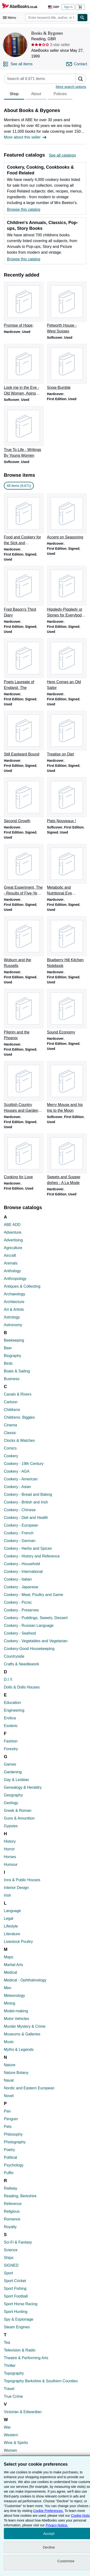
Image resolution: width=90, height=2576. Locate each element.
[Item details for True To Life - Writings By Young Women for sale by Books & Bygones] (23, 432)
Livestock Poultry (18, 1942)
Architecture (14, 1302)
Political (10, 2157)
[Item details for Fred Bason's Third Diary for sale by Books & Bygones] (23, 592)
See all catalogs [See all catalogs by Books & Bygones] (62, 155)
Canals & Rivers (17, 1394)
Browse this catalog (23, 209)
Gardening (13, 1772)
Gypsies (11, 1826)
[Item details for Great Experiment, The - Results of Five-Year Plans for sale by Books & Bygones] (23, 870)
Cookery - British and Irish (26, 1502)
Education (12, 1703)
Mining (9, 2003)
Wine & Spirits (16, 2443)
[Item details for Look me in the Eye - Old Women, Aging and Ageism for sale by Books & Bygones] (23, 370)
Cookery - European (21, 1525)
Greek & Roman (17, 1810)
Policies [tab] (60, 95)
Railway (10, 2188)
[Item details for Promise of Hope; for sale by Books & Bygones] (23, 305)
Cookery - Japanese (21, 1587)
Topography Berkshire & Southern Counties (41, 2381)
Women (10, 2450)
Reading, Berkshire (20, 2196)
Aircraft (10, 1255)
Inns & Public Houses (22, 1880)
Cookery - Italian (18, 1579)
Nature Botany (16, 2073)
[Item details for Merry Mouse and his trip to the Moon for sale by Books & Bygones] (66, 1087)
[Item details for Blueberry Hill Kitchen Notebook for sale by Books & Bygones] (66, 942)
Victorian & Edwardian (23, 2412)
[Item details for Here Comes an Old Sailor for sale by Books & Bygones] (66, 664)
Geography (13, 1795)
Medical (10, 1972)
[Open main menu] (10, 17)
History (10, 1841)
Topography (14, 2373)
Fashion (11, 1741)
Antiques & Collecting (22, 1286)
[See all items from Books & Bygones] (18, 64)
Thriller (10, 2366)
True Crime (13, 2396)
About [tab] (36, 95)
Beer (8, 1348)
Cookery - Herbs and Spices (28, 1548)
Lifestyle (11, 1926)
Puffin (9, 2173)
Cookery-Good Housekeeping (29, 1649)
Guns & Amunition (19, 1818)
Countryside (14, 1656)
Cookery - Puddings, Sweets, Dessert (36, 1618)
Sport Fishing (15, 2288)
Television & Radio (20, 2350)
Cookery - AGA (17, 1471)
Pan (7, 2111)
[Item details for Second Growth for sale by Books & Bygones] (23, 800)
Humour (11, 1864)
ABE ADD (12, 1225)
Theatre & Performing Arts (26, 2358)
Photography (15, 2142)
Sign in (68, 7)
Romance (12, 2219)
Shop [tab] (14, 95)
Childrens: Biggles (19, 1417)
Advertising (13, 1240)
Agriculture (13, 1248)
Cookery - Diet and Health (26, 1518)
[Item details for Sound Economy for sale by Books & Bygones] (66, 1012)
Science (11, 2250)
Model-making (16, 2011)
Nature (9, 2065)
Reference (13, 2204)
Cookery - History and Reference (32, 1556)
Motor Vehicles (16, 2019)
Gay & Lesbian (16, 1780)
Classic (10, 1433)
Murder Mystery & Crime (24, 2026)
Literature (12, 1934)
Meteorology (14, 1995)
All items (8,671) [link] (19, 486)
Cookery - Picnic (18, 1602)
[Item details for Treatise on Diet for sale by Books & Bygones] (66, 734)
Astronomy (13, 1325)
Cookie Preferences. (48, 2511)
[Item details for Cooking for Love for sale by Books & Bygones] (23, 1156)
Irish (7, 1895)
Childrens (12, 1410)
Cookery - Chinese (20, 1510)
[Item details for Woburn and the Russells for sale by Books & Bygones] (23, 942)
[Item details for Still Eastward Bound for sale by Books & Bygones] (23, 734)
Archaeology (14, 1294)
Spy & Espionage (18, 2319)
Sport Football (16, 2296)
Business (11, 1379)
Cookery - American (21, 1479)
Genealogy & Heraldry (23, 1787)
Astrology (12, 1317)
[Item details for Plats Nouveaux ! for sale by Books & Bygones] (66, 800)
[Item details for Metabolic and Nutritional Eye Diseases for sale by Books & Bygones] (66, 870)
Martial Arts (13, 1965)
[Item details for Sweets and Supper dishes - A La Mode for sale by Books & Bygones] (66, 1159)
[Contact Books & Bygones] (76, 64)
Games (10, 1764)
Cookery (11, 1456)
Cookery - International (23, 1571)
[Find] (82, 17)
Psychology (14, 2165)
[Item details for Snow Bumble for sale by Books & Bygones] (66, 367)
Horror (9, 1849)
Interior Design (16, 1888)
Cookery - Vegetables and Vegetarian (35, 1641)
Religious (12, 2211)
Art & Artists (14, 1309)
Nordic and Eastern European (29, 2088)
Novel (9, 2096)
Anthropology (15, 1279)
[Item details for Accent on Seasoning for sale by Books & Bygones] (66, 516)
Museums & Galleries (22, 2034)
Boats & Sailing (17, 1371)
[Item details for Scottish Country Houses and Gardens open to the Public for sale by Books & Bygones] (23, 1087)
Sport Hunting (15, 2312)
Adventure (12, 1232)
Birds (8, 1363)
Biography (12, 1356)
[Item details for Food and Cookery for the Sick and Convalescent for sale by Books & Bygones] (23, 519)
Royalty (10, 2227)
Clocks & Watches (19, 1440)
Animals (11, 1263)
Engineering (14, 1710)
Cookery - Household (22, 1564)
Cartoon (11, 1402)
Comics (10, 1448)
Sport (8, 2273)
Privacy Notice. (57, 2525)
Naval (9, 2080)
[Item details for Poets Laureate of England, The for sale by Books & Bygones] (23, 664)
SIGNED (11, 2265)
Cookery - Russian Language (29, 1625)
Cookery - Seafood (20, 1633)
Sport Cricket (15, 2281)
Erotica (10, 1718)
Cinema (10, 1425)
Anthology (12, 1271)
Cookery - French (19, 1533)
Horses (10, 1857)
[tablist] (38, 95)
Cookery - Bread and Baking (28, 1494)
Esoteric (11, 1726)
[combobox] (51, 17)
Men (7, 1988)
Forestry (11, 1749)
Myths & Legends (19, 2049)
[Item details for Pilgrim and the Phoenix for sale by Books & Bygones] (23, 1015)
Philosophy (13, 2134)
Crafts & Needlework (21, 1664)
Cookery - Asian (17, 1487)
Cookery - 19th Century (23, 1464)
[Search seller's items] (35, 79)
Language (12, 1911)
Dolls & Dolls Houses (22, 1687)
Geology (11, 1803)
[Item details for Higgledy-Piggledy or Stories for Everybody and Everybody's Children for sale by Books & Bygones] (66, 592)
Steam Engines (17, 2327)
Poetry (9, 2150)
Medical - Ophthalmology (25, 1980)
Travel (9, 2389)
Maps (8, 1957)
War (7, 2427)
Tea (7, 2342)
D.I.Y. (8, 1679)
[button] (80, 79)
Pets (8, 2127)
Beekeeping (14, 1340)
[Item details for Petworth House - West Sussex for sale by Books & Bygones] (66, 308)
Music (9, 2042)
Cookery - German (20, 1541)
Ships (8, 2258)
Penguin (11, 2119)
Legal (8, 1918)
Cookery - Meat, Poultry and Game (33, 1595)
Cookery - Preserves (21, 1610)
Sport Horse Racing (20, 2304)
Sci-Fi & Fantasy (18, 2242)
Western (11, 2435)
